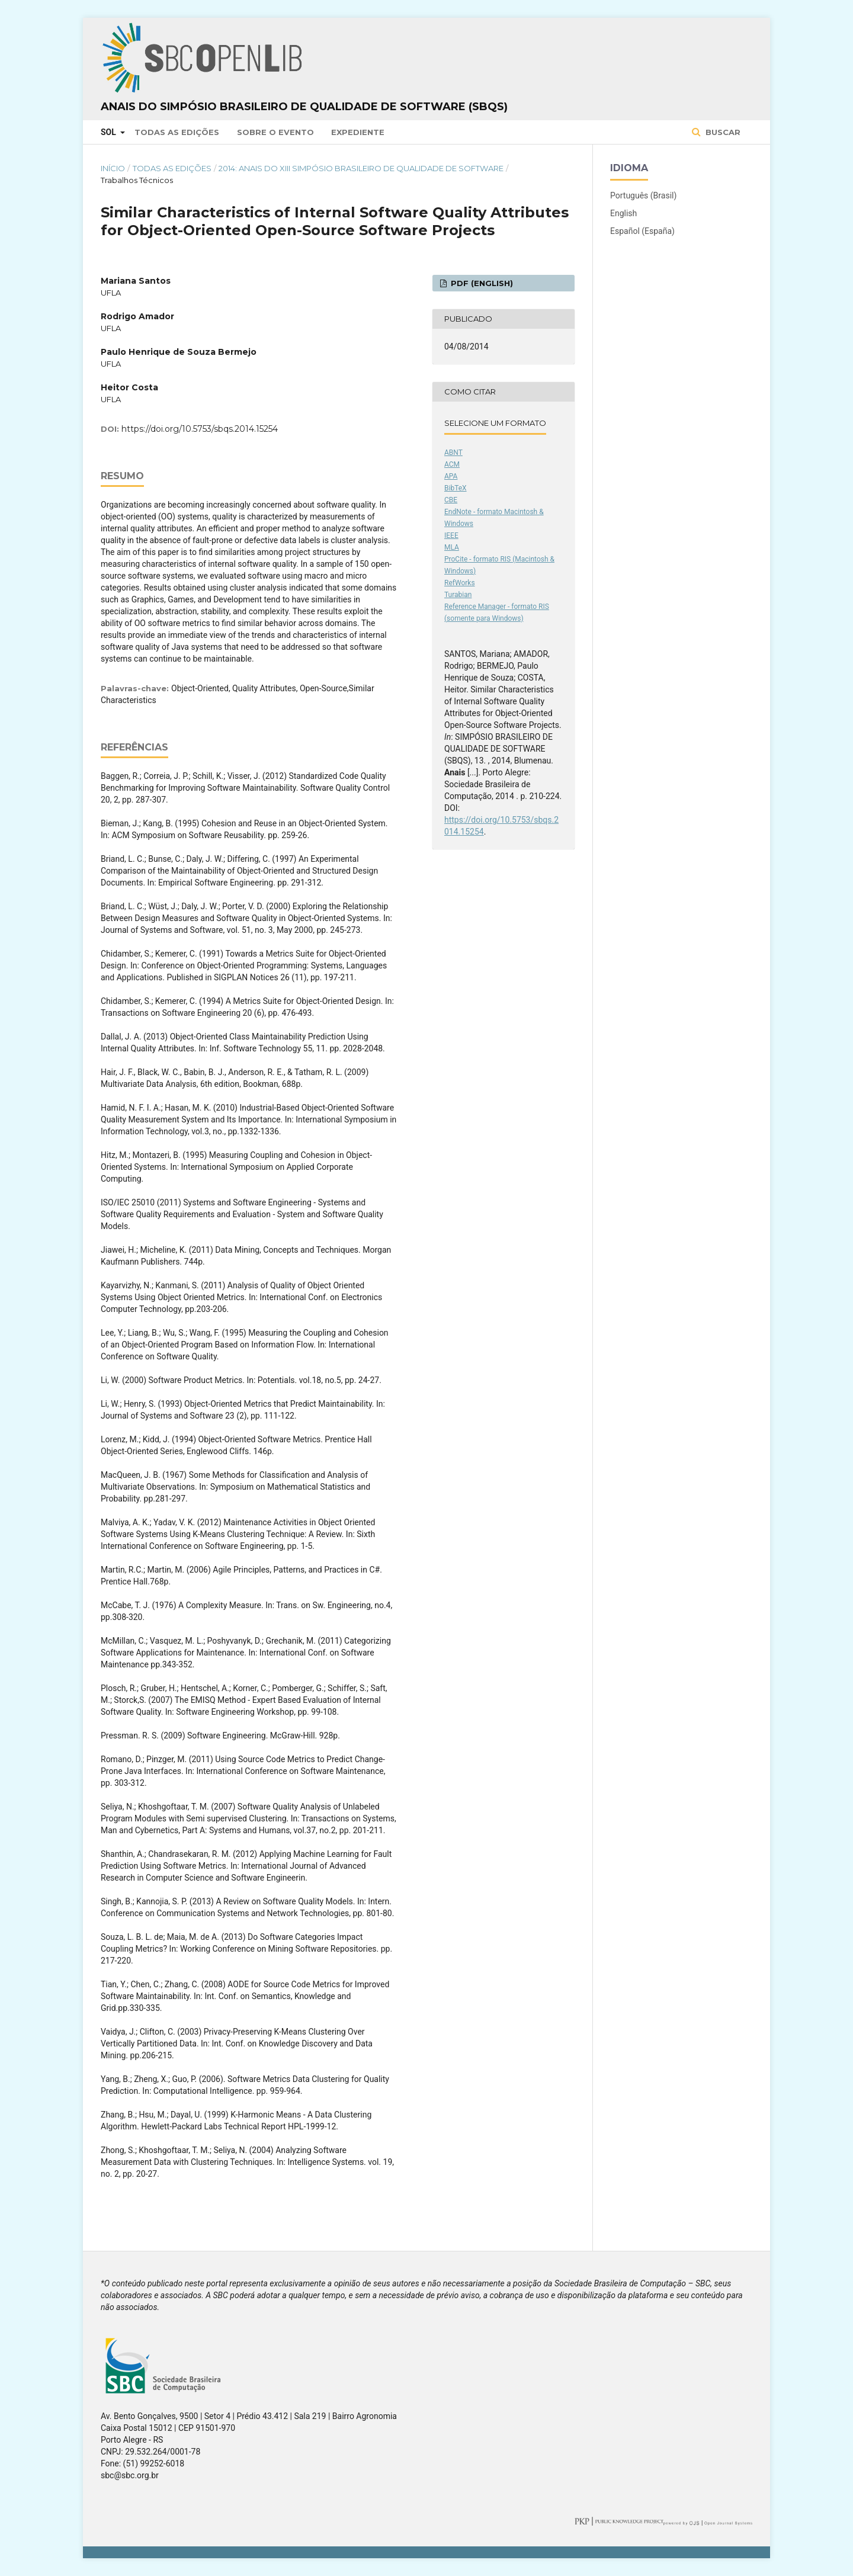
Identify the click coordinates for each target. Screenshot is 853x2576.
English (623, 213)
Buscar (721, 132)
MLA (451, 547)
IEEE (451, 535)
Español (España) (642, 231)
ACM (452, 464)
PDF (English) (480, 283)
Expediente (357, 132)
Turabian (458, 595)
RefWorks (459, 583)
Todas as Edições (176, 132)
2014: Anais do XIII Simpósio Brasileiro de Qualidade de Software (361, 168)
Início (113, 168)
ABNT (453, 452)
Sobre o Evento (275, 132)
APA (450, 476)
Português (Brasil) (643, 195)
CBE (450, 500)
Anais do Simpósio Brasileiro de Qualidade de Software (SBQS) (304, 106)
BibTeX (455, 488)
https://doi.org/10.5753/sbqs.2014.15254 (199, 429)
